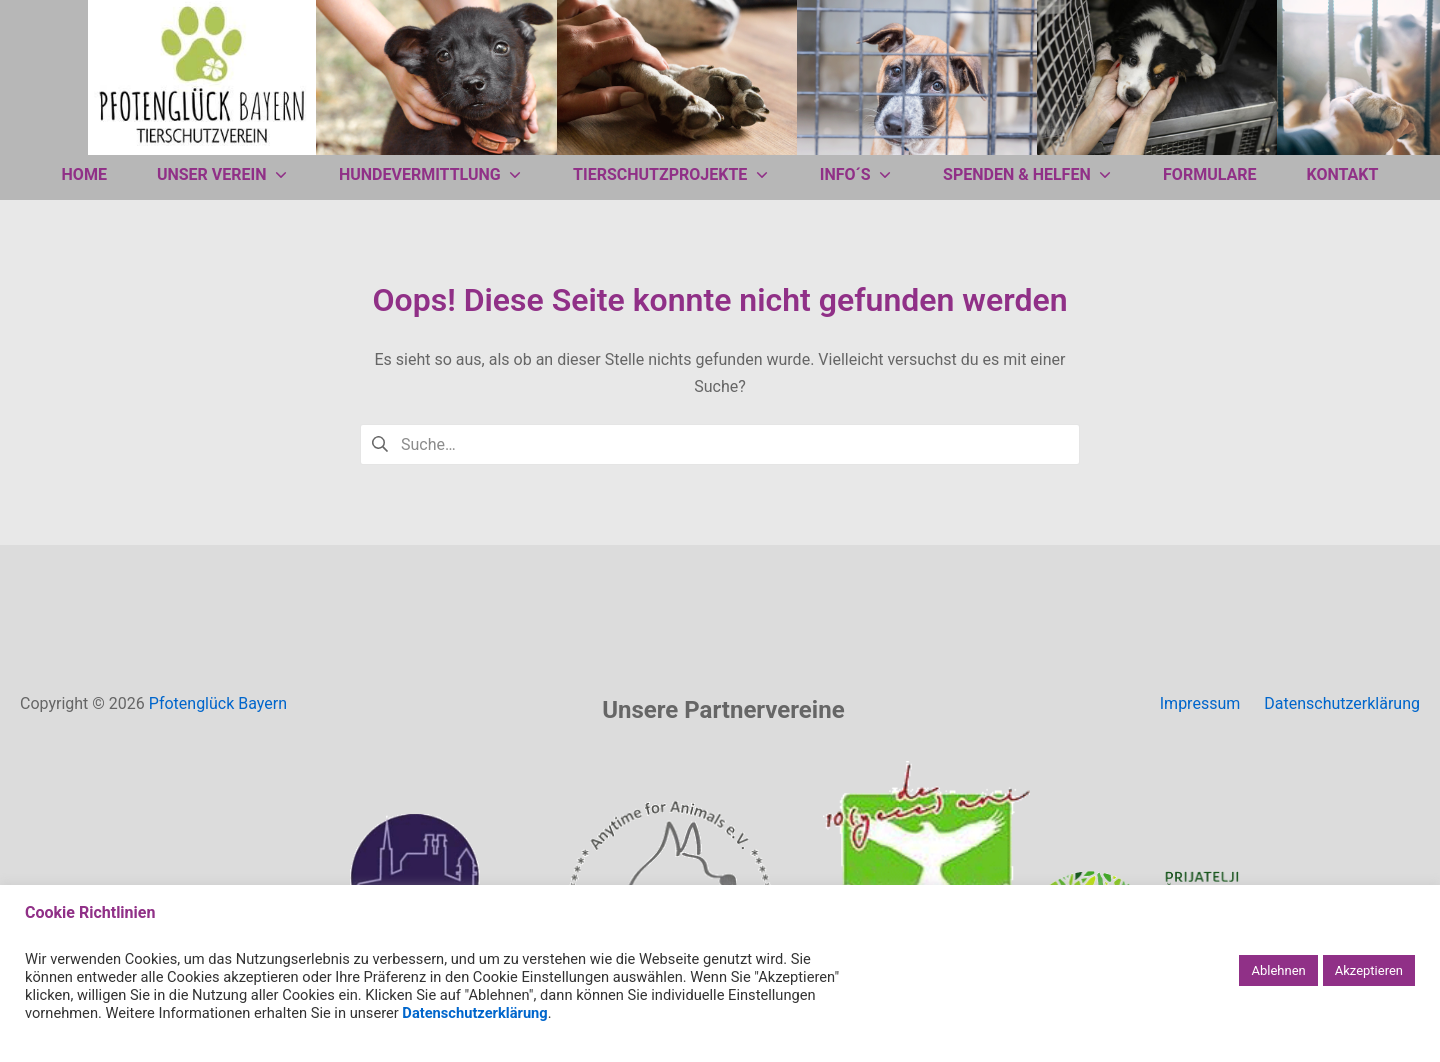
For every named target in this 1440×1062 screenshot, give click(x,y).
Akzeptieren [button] (1369, 970)
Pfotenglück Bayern (218, 703)
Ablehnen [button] (1278, 970)
